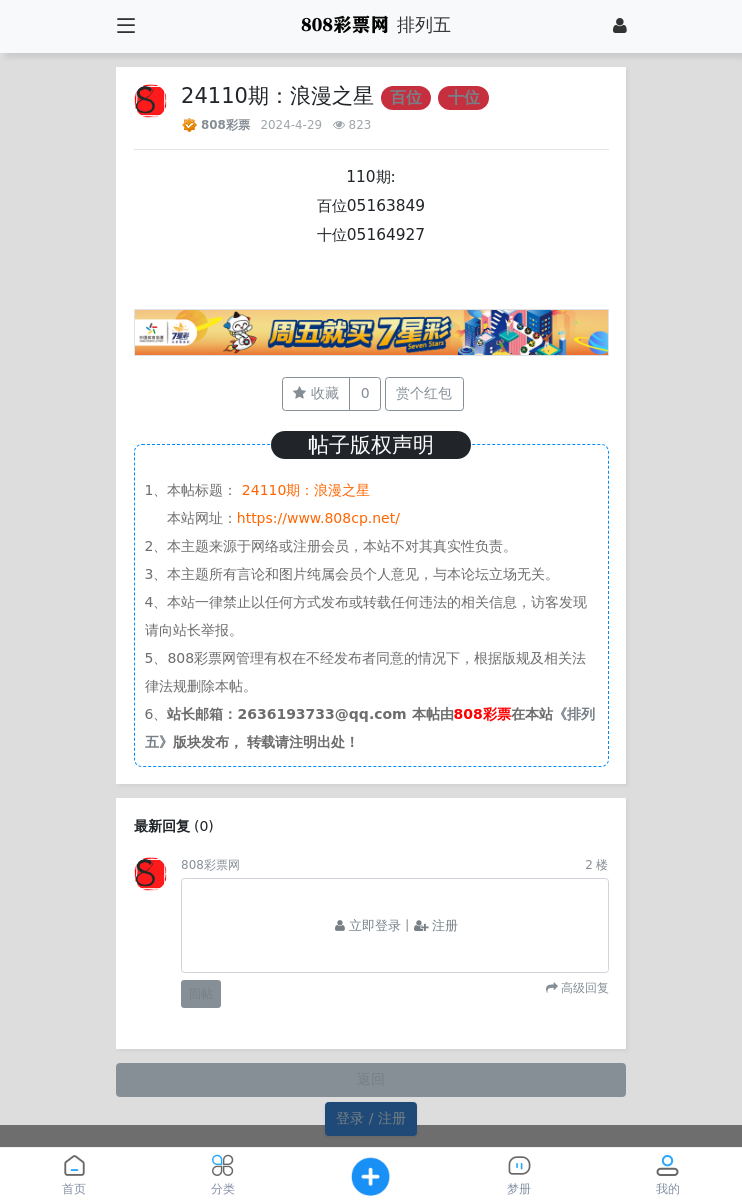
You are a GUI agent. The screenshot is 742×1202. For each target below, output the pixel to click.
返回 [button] (371, 1079)
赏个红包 (424, 393)
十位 (464, 97)
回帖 (201, 994)
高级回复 (583, 988)
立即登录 (368, 925)
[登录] (620, 26)
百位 (406, 97)
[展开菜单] (125, 26)
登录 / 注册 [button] (371, 1118)
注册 (436, 925)
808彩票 (225, 125)
